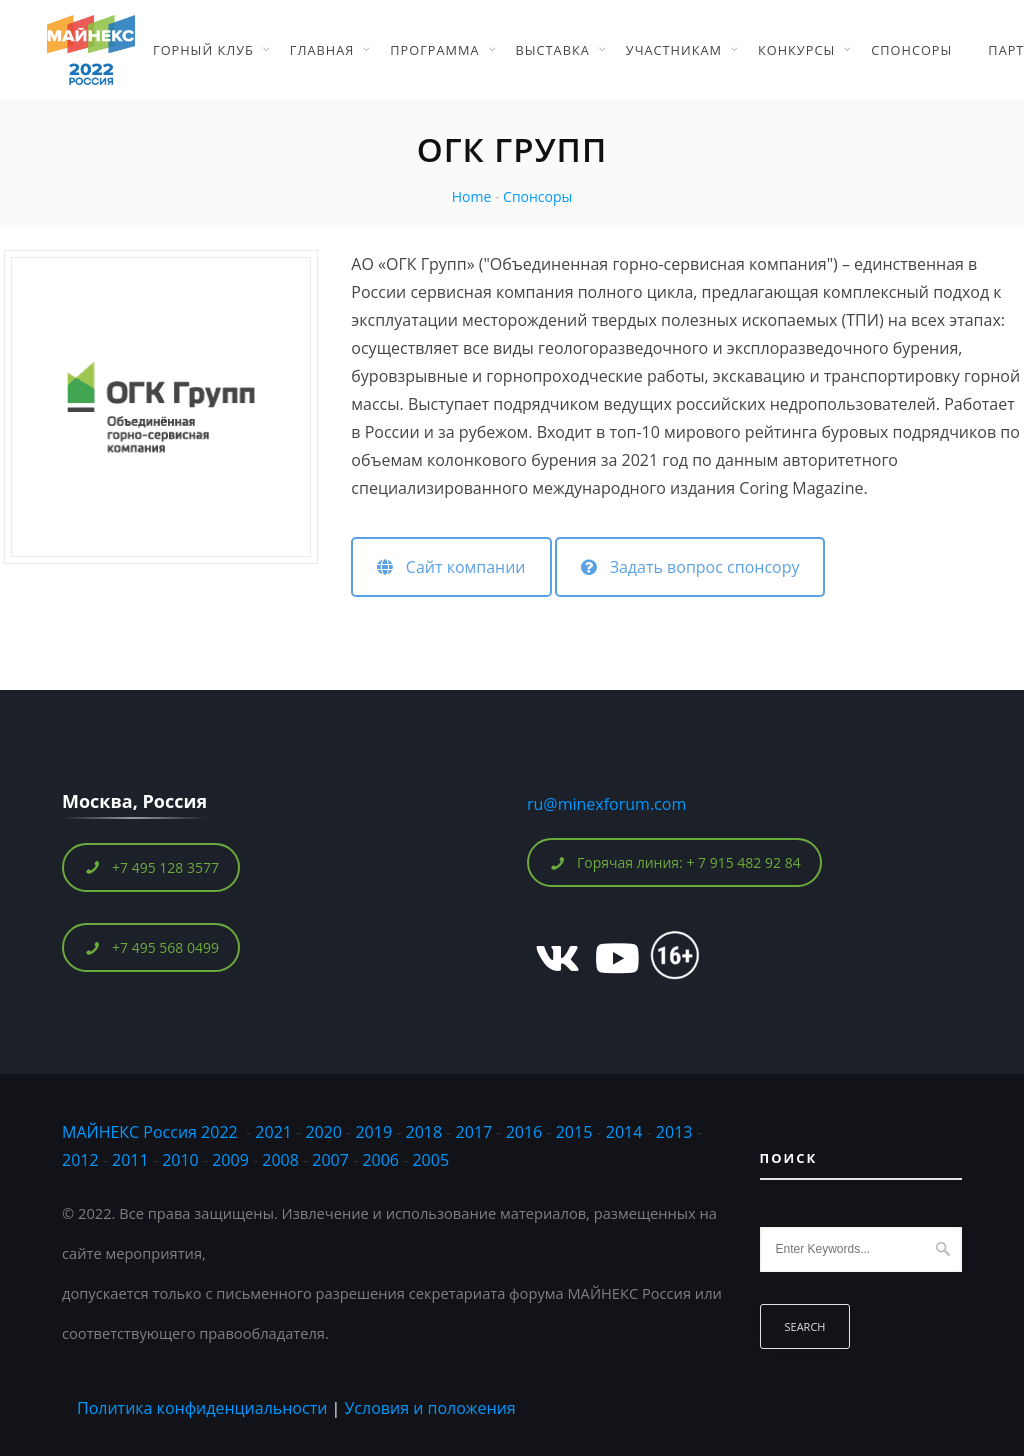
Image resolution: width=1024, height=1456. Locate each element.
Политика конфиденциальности (202, 1408)
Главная (322, 50)
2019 (373, 1132)
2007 (330, 1160)
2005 (430, 1160)
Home (472, 196)
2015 (574, 1132)
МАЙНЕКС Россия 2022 (150, 1132)
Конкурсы (796, 50)
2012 (80, 1160)
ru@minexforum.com (606, 804)
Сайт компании (451, 567)
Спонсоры (911, 50)
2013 (674, 1132)
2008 (280, 1160)
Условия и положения (429, 1408)
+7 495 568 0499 (151, 947)
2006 (380, 1160)
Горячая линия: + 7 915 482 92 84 (675, 862)
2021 (273, 1132)
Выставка (553, 50)
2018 (426, 1132)
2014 (624, 1132)
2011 (130, 1160)
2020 (323, 1132)
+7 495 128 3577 (151, 867)
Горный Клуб (203, 50)
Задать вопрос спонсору (690, 567)
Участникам (674, 50)
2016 (524, 1132)
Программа (434, 50)
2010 (180, 1160)
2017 (474, 1132)
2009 (230, 1160)
